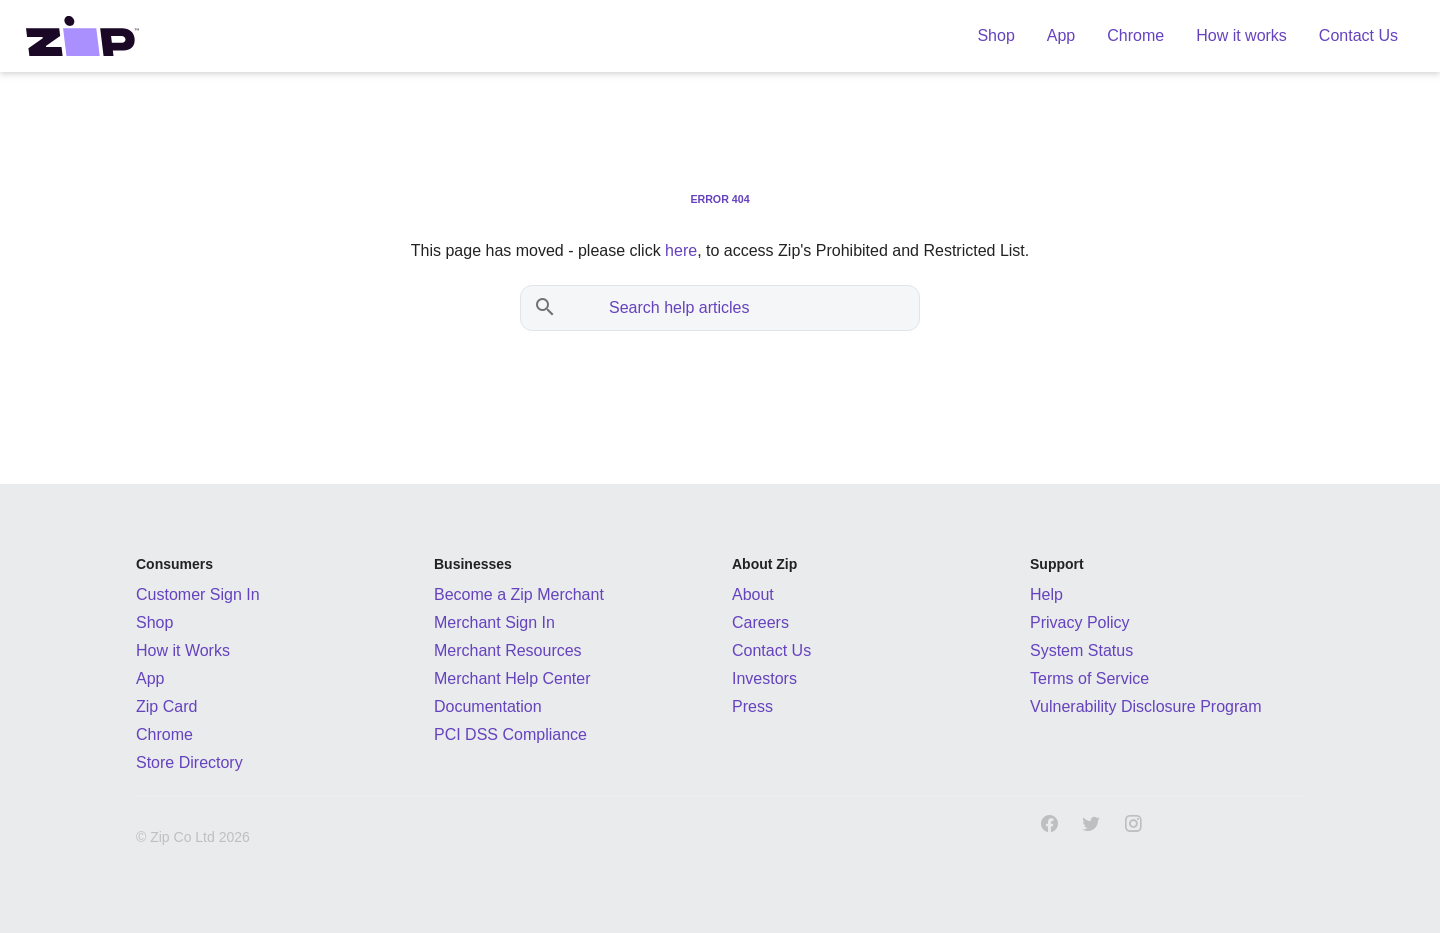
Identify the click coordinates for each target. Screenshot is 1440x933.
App (150, 678)
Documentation (488, 706)
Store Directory (189, 762)
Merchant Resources (508, 650)
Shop (154, 622)
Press (752, 706)
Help (1046, 594)
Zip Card (166, 706)
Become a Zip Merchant (519, 594)
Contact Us (771, 650)
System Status (1081, 650)
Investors (764, 678)
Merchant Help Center (512, 678)
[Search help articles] (740, 308)
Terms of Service (1089, 678)
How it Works (183, 650)
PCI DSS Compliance (510, 734)
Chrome (164, 734)
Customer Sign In (198, 594)
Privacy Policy (1080, 622)
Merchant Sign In (494, 622)
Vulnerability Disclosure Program (1146, 706)
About (753, 594)
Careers (760, 622)
